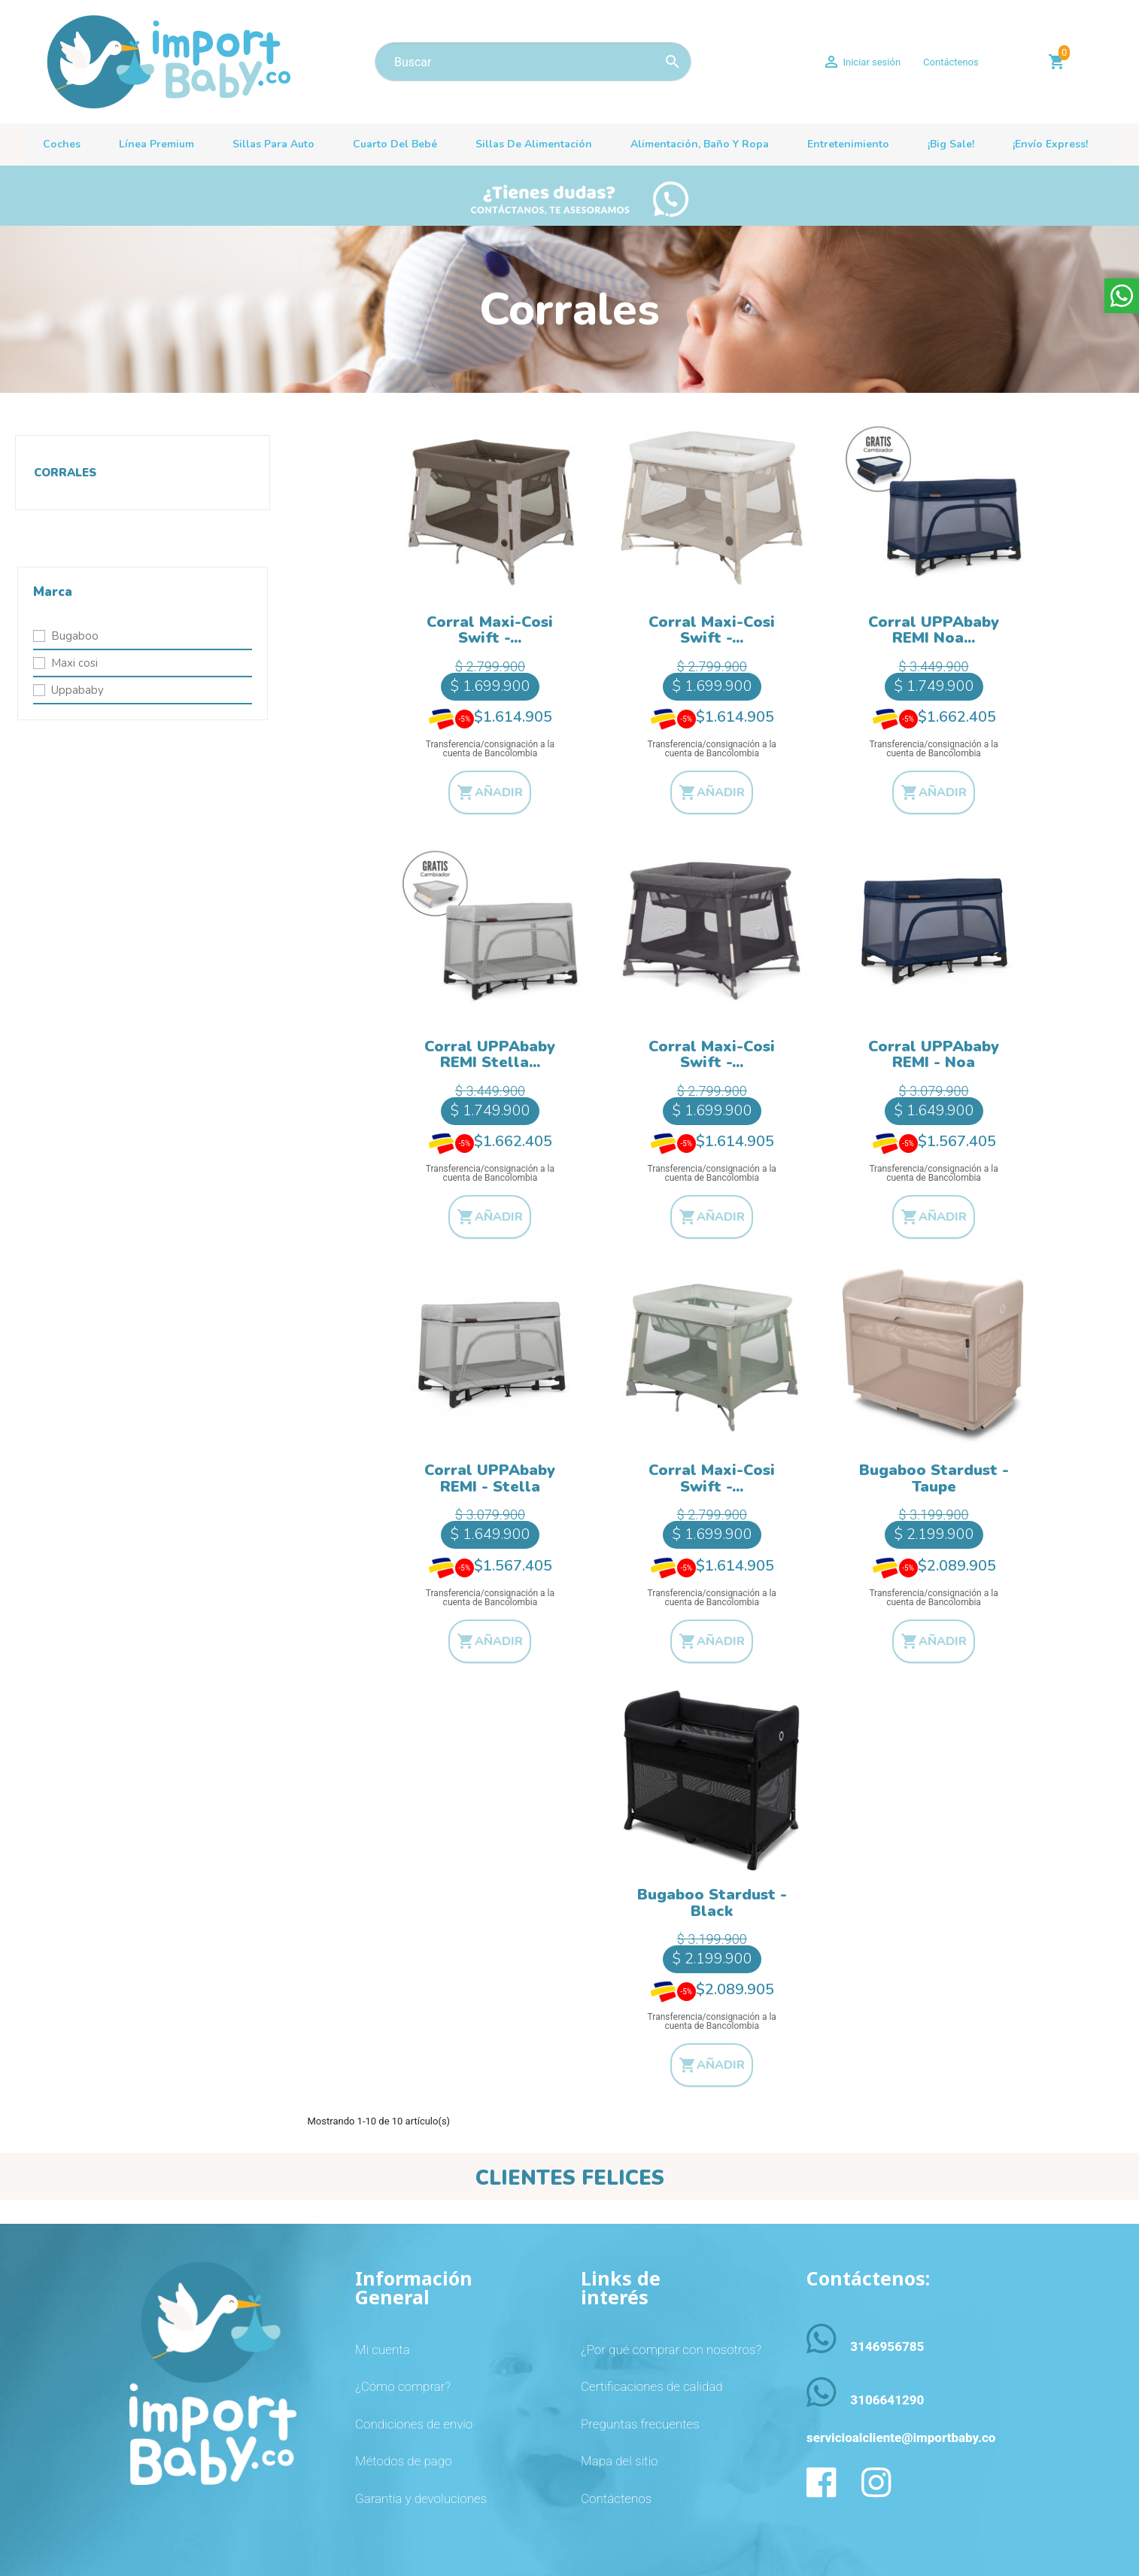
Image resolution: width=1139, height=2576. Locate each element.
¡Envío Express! (1050, 144)
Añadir (490, 792)
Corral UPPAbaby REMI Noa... (933, 630)
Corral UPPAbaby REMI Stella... (489, 1054)
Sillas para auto (273, 144)
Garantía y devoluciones (421, 2498)
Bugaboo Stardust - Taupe (934, 1478)
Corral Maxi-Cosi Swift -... (490, 630)
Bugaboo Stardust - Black (712, 1902)
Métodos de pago (403, 2460)
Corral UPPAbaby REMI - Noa (933, 1054)
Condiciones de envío (413, 2424)
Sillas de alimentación (533, 144)
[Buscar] (533, 61)
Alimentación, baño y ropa (699, 144)
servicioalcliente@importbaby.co (900, 2437)
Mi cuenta (382, 2349)
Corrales (65, 472)
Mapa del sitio (619, 2460)
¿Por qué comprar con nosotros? (671, 2349)
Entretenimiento (848, 144)
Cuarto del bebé (395, 144)
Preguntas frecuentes (640, 2424)
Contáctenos (951, 62)
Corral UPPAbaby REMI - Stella (489, 1478)
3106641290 (887, 2399)
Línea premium (156, 144)
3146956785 (887, 2346)
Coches (61, 144)
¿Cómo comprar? (403, 2386)
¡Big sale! (951, 144)
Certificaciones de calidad (652, 2386)
